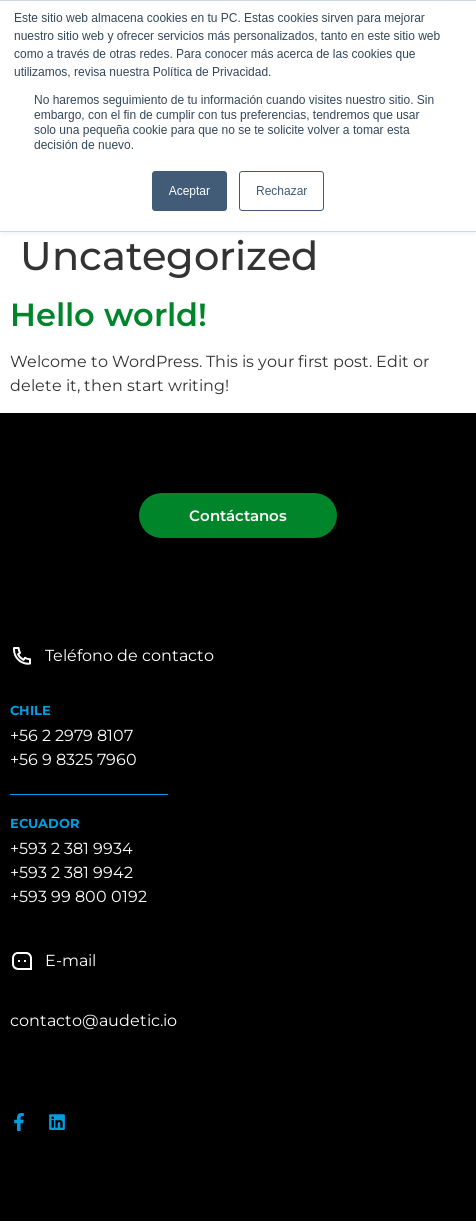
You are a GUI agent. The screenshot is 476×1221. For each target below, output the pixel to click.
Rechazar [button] (281, 191)
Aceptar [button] (189, 191)
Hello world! (108, 314)
